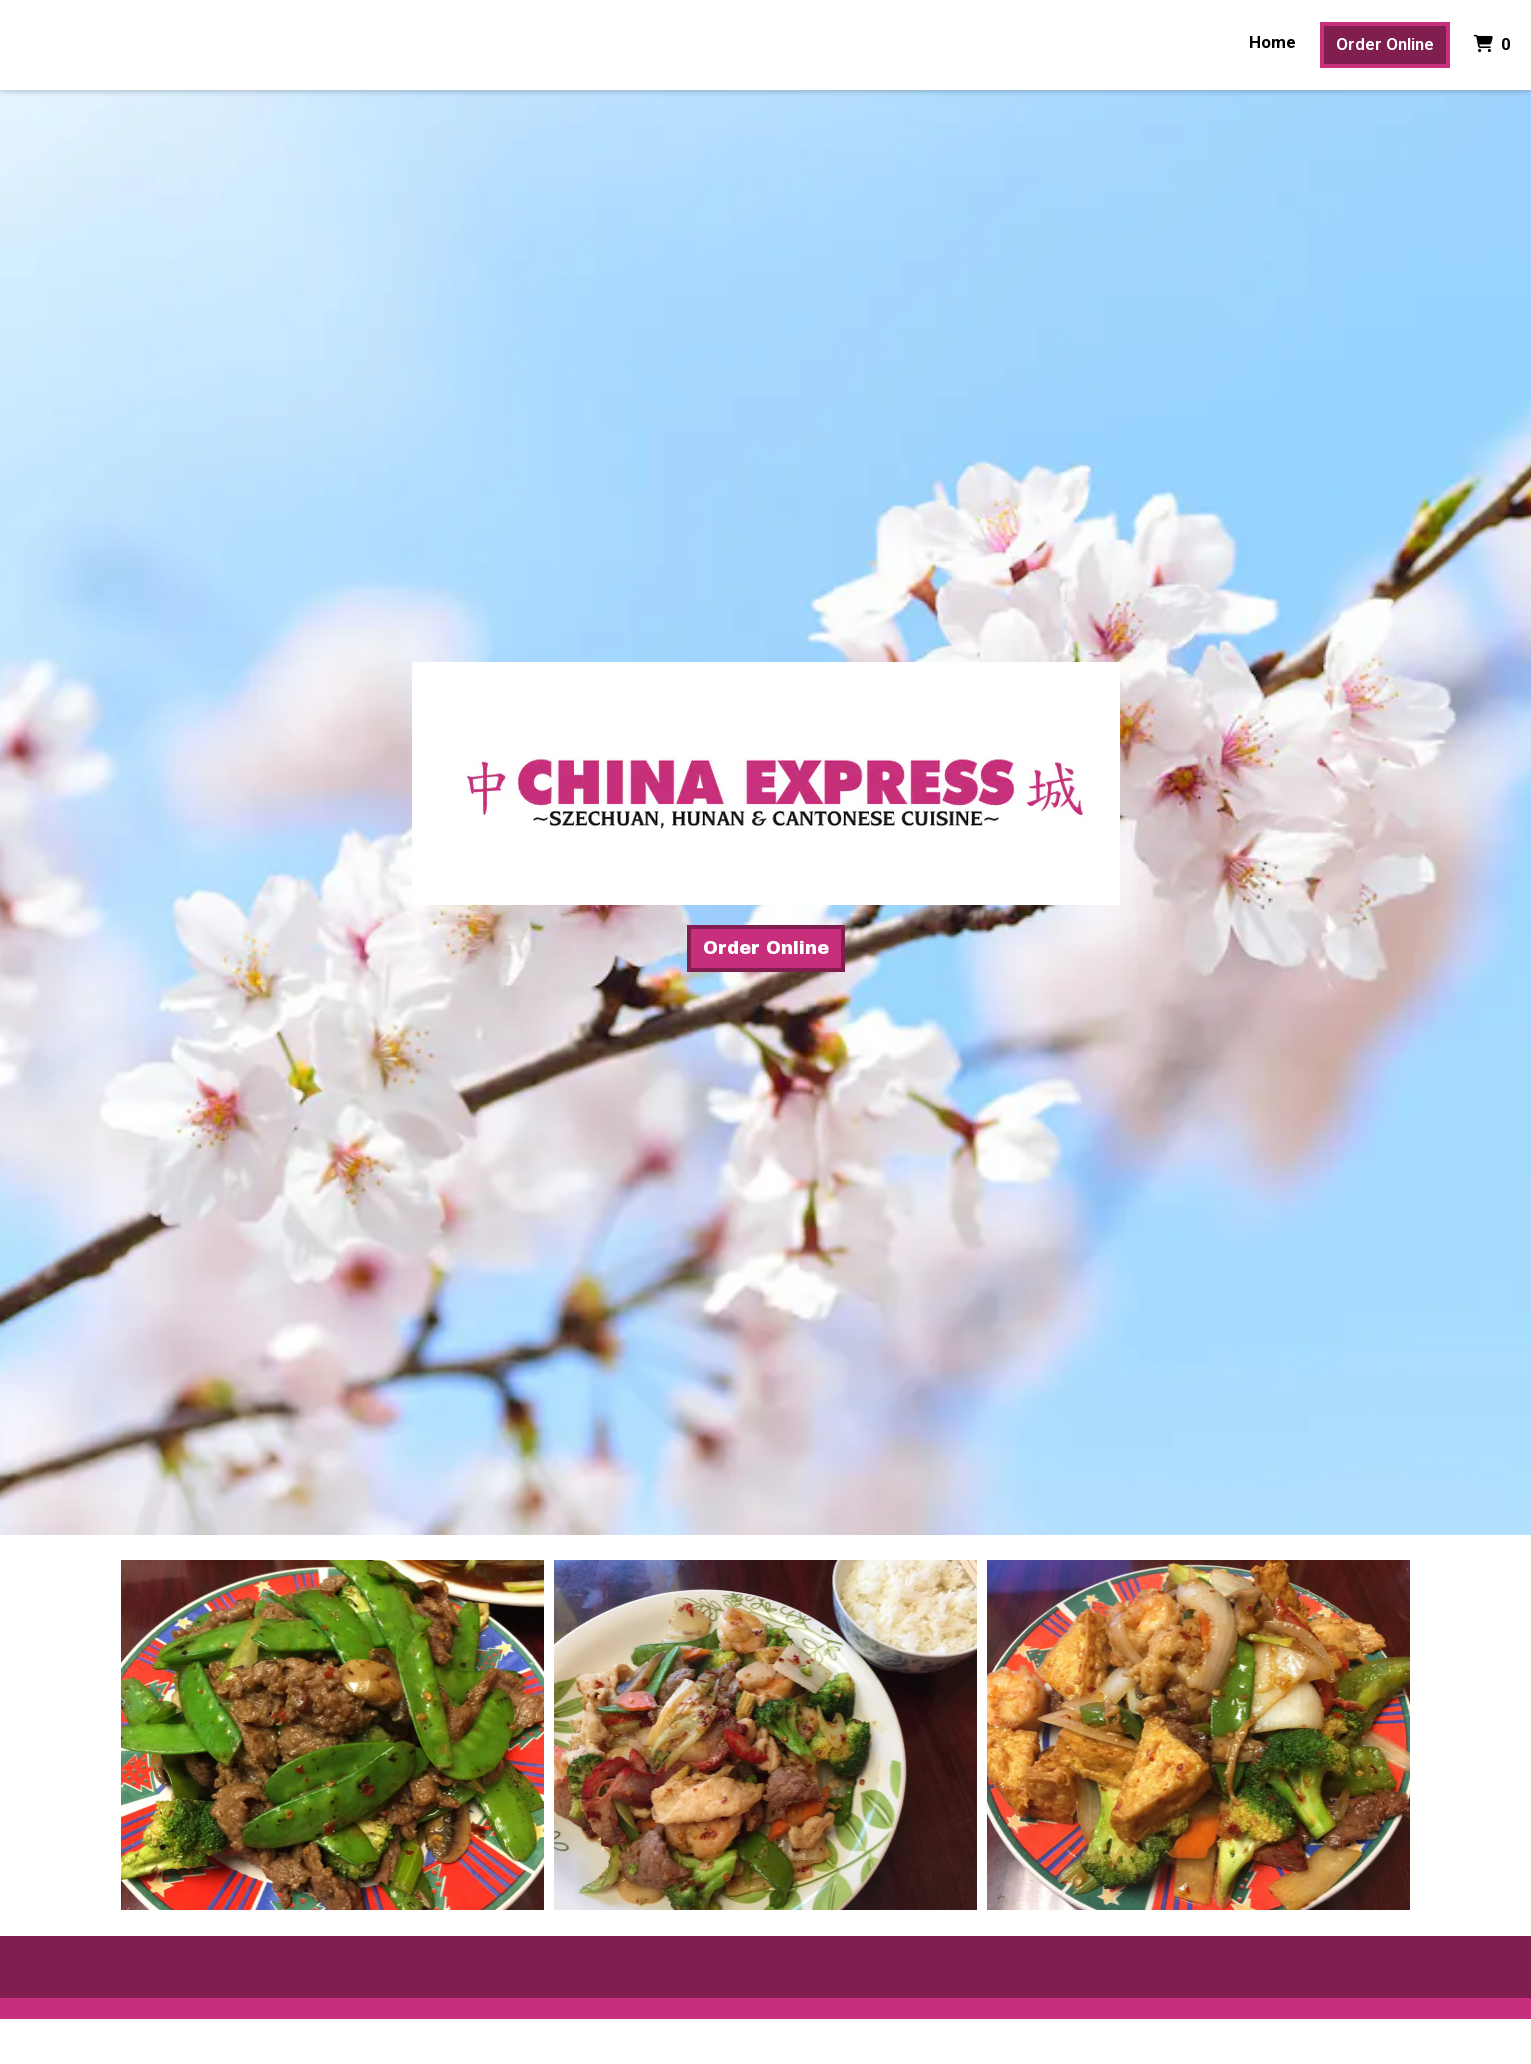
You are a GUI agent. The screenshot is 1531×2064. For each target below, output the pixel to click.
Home (1272, 42)
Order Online (1385, 44)
